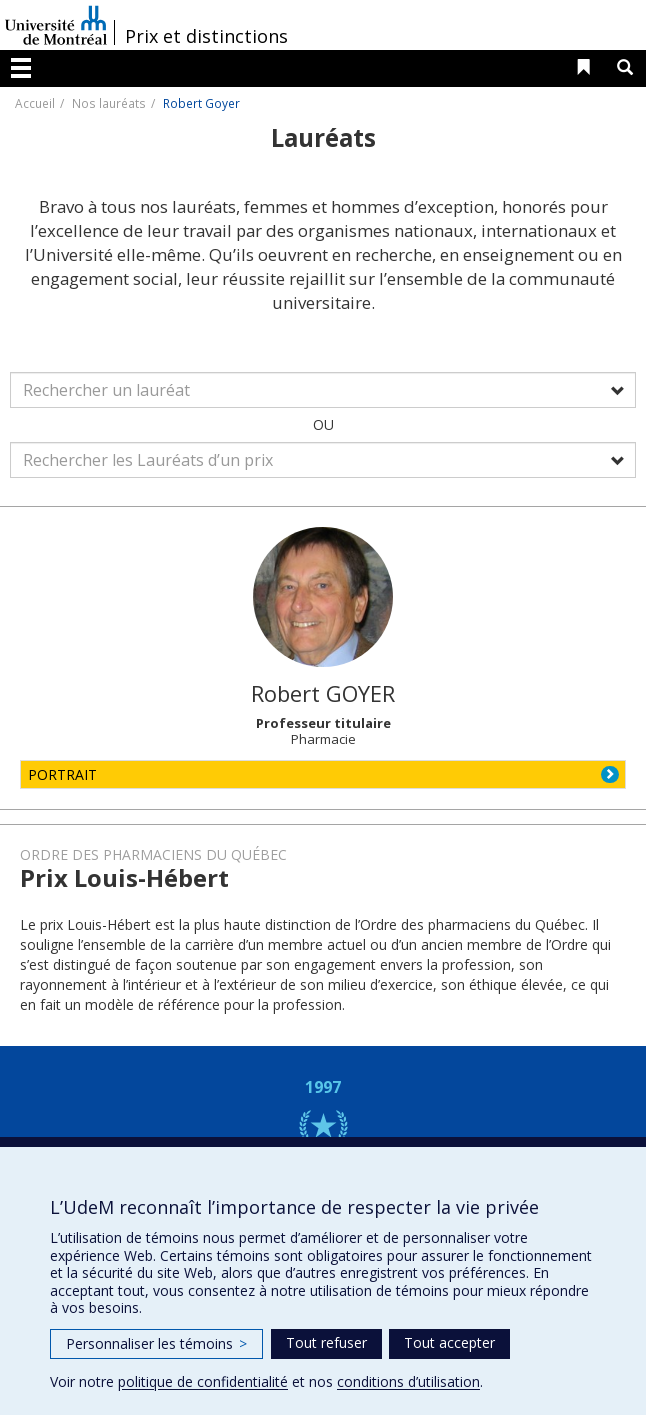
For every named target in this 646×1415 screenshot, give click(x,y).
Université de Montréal (56, 25)
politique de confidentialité (203, 1381)
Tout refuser (326, 1342)
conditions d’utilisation (408, 1381)
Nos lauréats (109, 103)
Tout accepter (449, 1342)
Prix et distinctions (206, 36)
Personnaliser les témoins (156, 1343)
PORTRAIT (62, 774)
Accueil (35, 103)
